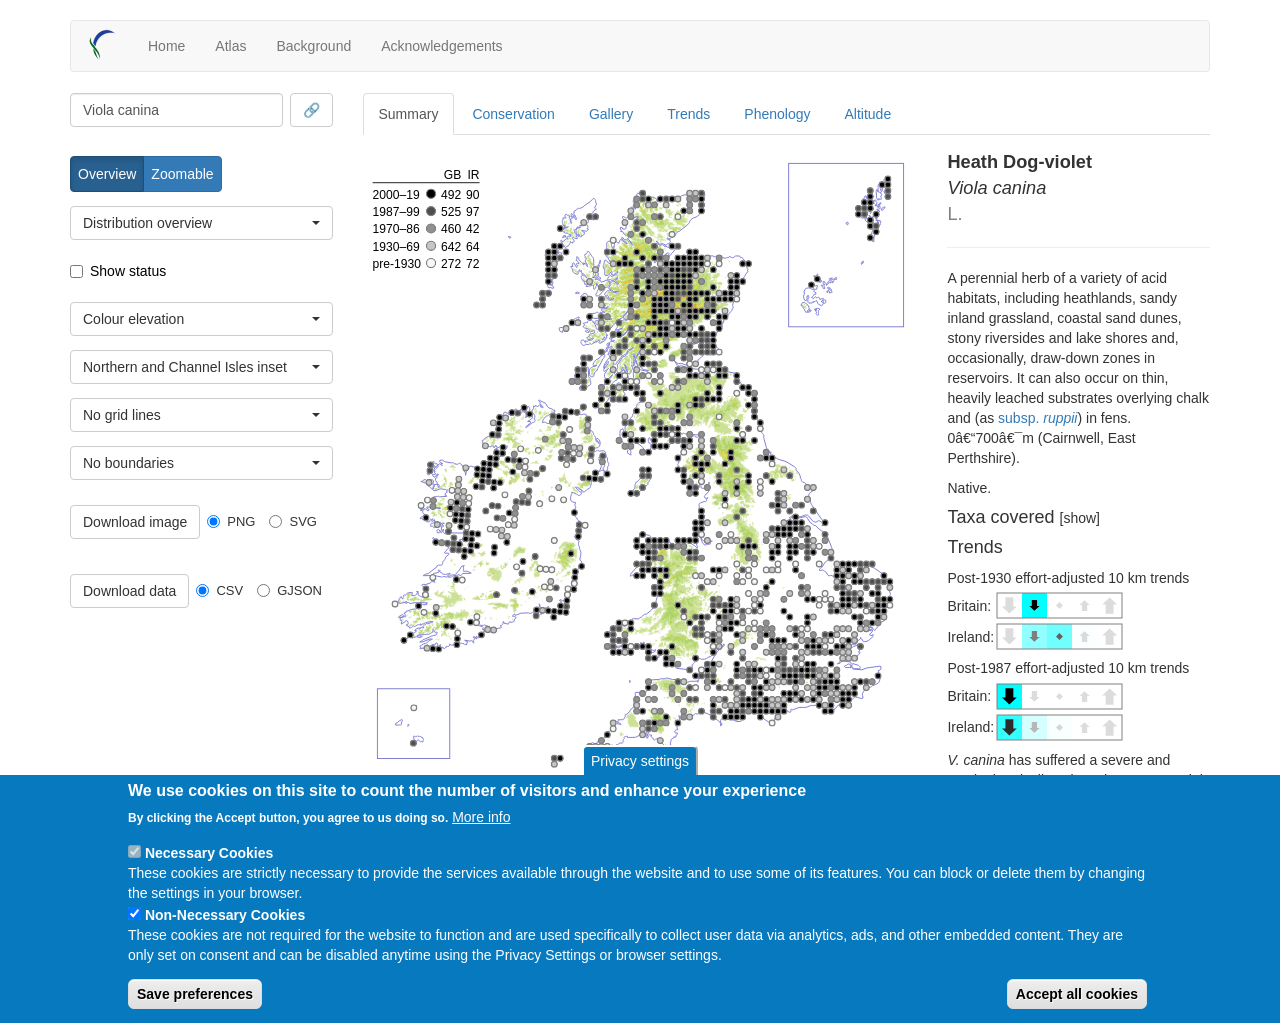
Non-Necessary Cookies (225, 915)
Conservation (513, 114)
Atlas (230, 46)
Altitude (868, 114)
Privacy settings (640, 761)
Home (166, 46)
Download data (129, 591)
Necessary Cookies (209, 853)
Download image (135, 522)
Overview (107, 174)
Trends (688, 114)
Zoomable (182, 174)
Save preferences (195, 994)
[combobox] (176, 110)
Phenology (777, 114)
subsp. (1037, 418)
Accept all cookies (1077, 994)
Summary (409, 114)
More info (481, 817)
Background (313, 46)
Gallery (611, 114)
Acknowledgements (441, 46)
